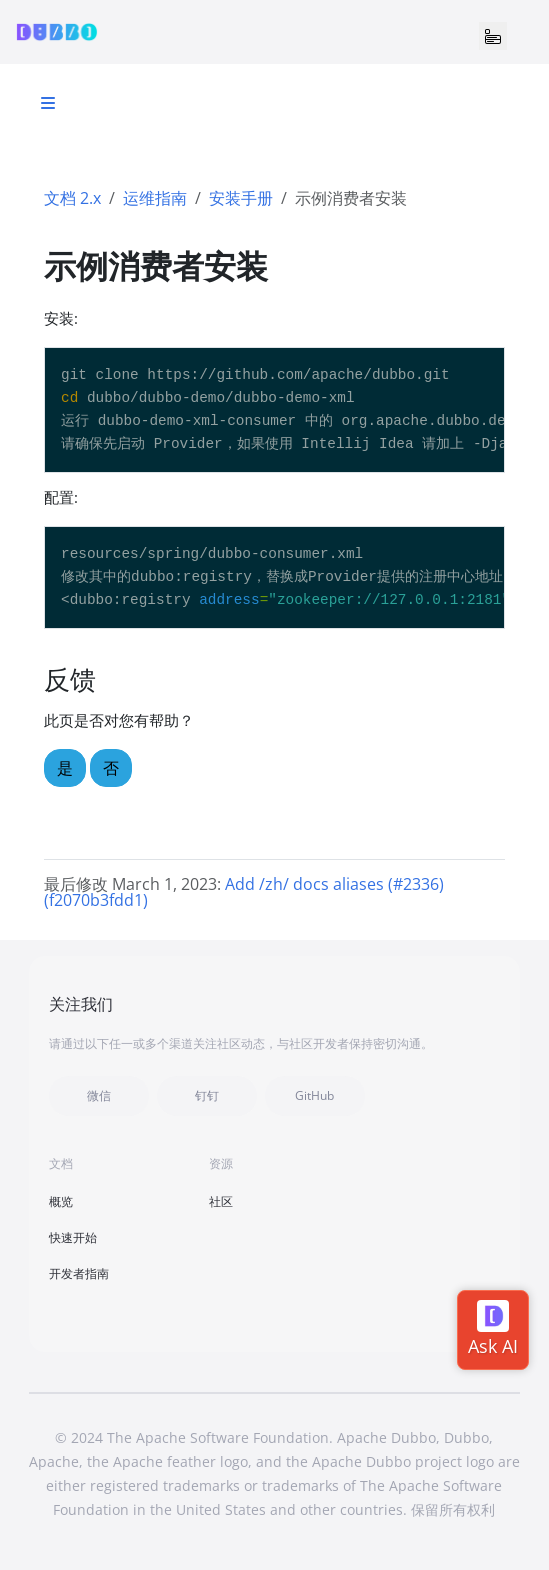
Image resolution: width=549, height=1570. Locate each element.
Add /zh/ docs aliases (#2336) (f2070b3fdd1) (244, 892)
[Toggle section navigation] (48, 103)
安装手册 (241, 198)
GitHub (314, 1095)
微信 (99, 1095)
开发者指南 (79, 1273)
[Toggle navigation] (493, 36)
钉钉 (207, 1095)
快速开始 (73, 1237)
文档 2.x (72, 198)
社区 (221, 1201)
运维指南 (155, 198)
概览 (61, 1201)
